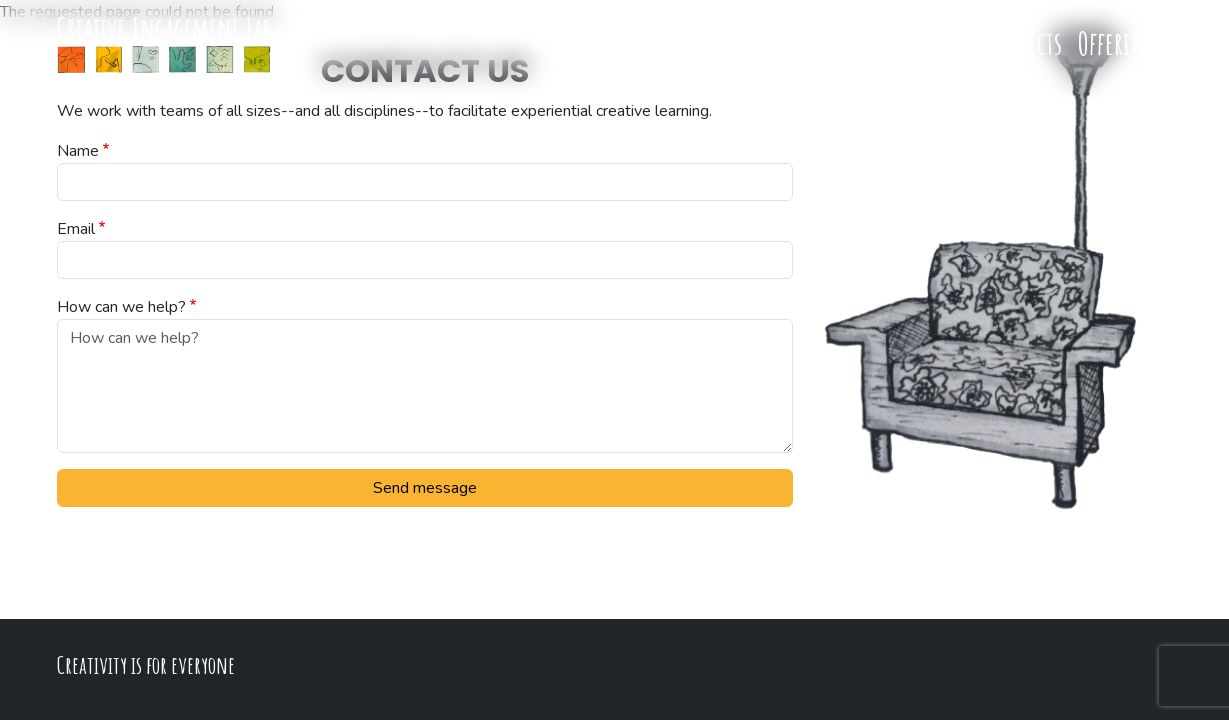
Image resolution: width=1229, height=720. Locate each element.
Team (781, 42)
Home (717, 42)
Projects (1026, 42)
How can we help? (121, 307)
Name (78, 151)
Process (852, 42)
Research (937, 42)
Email (76, 229)
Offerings (1121, 42)
